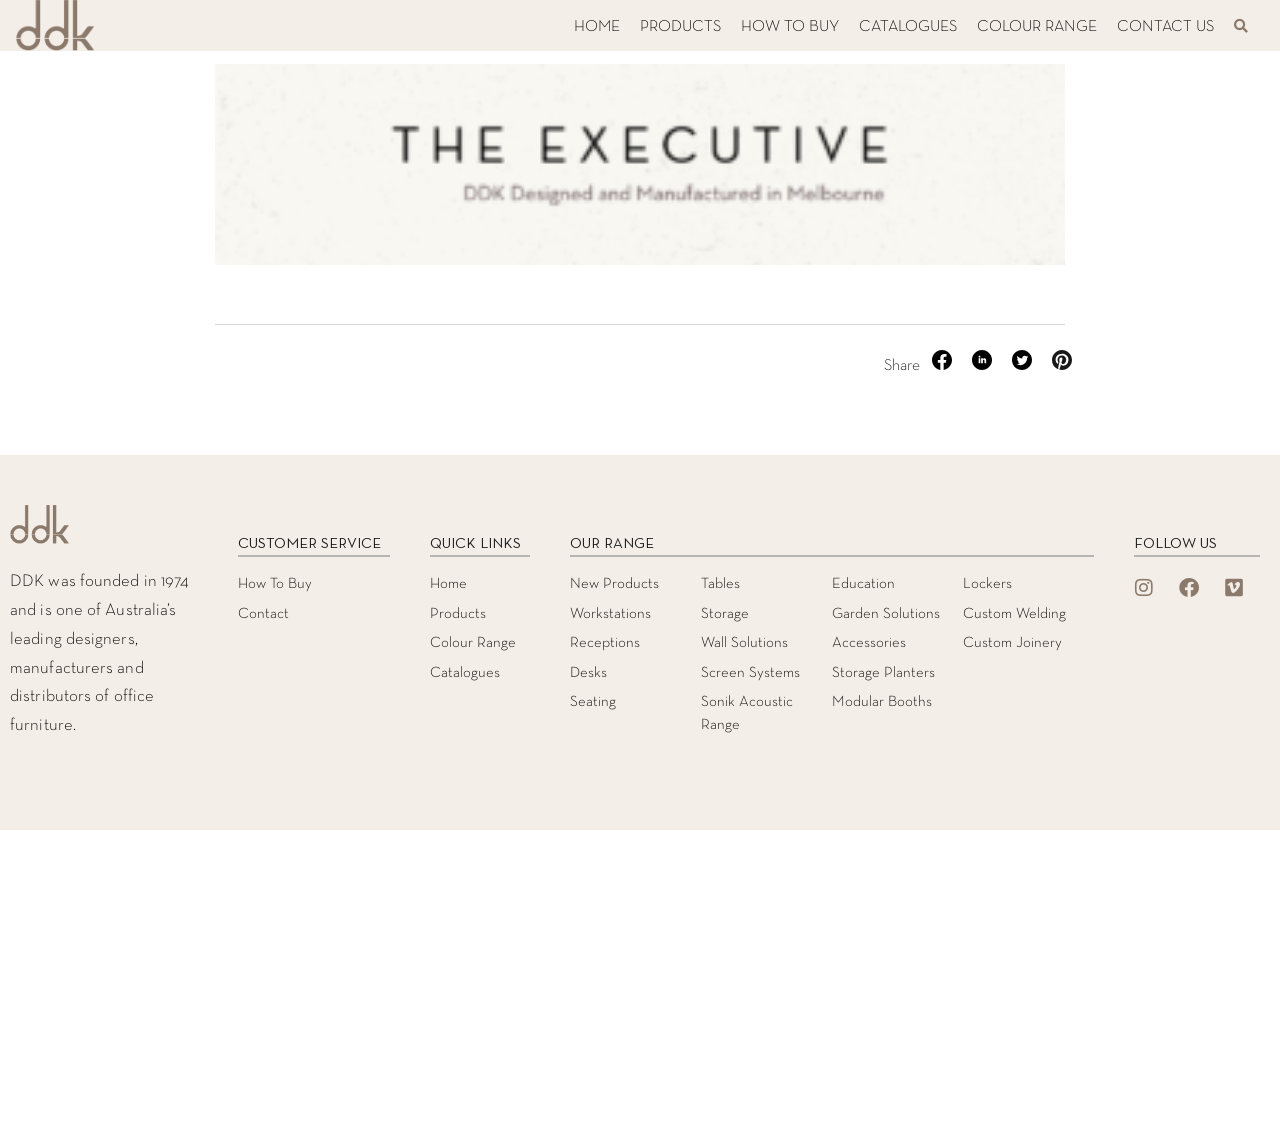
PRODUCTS (680, 27)
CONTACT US (1165, 27)
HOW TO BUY (790, 27)
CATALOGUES (908, 27)
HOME (597, 27)
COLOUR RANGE (1037, 27)
